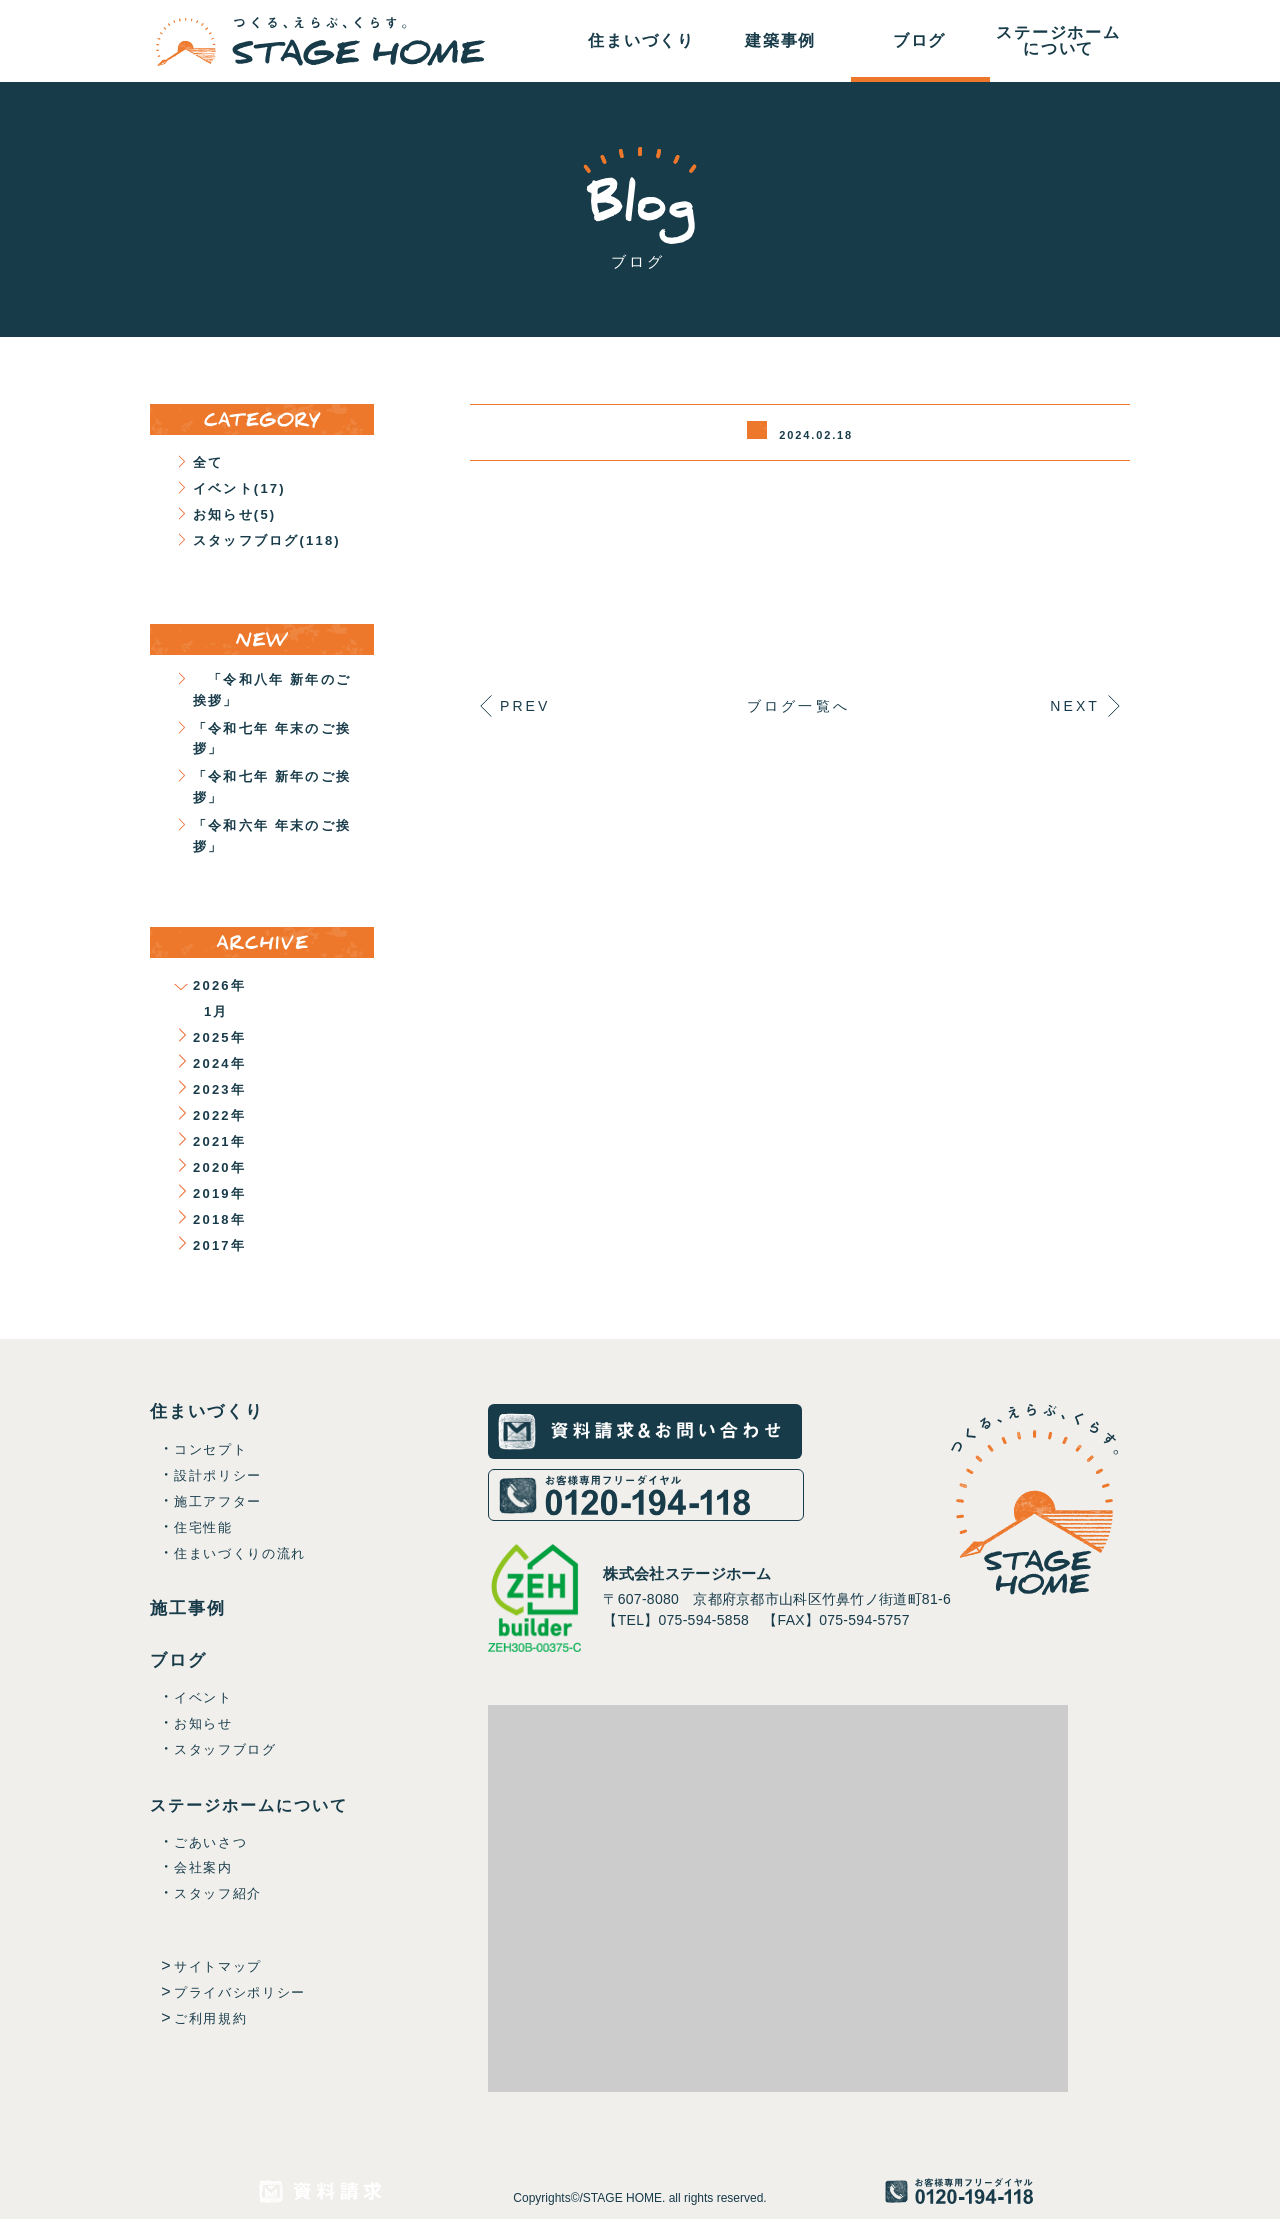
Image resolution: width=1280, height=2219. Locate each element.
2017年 (219, 1245)
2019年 (219, 1193)
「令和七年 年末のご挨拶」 (272, 739)
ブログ (188, 1673)
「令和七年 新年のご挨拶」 (272, 787)
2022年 (219, 1115)
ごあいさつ (219, 1862)
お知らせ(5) (234, 514)
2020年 (219, 1167)
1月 (216, 1011)
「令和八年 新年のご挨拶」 (272, 690)
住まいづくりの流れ (256, 1557)
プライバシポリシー (256, 2012)
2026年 (219, 985)
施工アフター (228, 1505)
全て (208, 462)
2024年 (219, 1063)
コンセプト (219, 1453)
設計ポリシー (228, 1479)
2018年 (219, 1219)
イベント (210, 1712)
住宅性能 (210, 1531)
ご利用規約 (219, 2038)
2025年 (219, 1037)
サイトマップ (228, 1986)
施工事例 (199, 1616)
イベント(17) (239, 488)
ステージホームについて (290, 1823)
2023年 (219, 1089)
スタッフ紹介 (228, 1913)
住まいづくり (226, 1414)
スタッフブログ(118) (267, 540)
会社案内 (210, 1888)
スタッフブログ (238, 1764)
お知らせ (210, 1738)
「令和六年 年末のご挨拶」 (272, 836)
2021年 (219, 1141)
